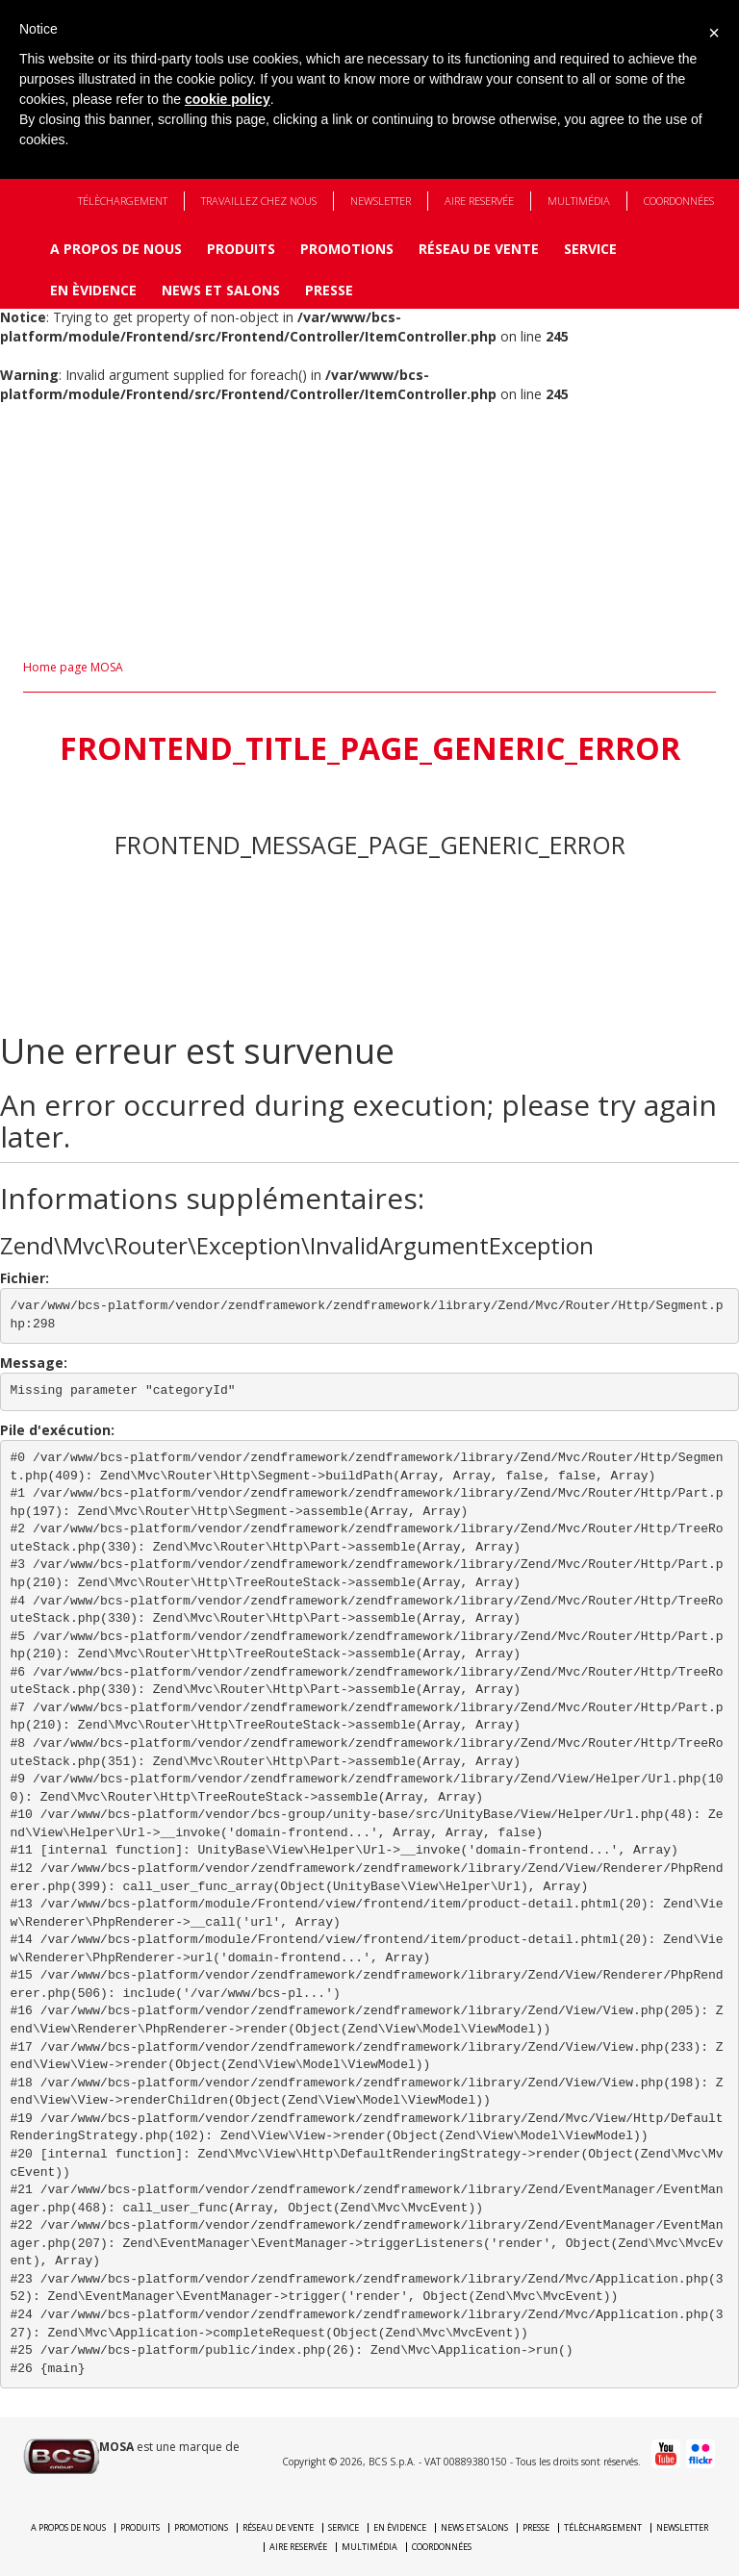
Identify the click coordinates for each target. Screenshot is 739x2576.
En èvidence (93, 290)
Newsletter (380, 200)
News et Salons (221, 290)
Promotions (347, 249)
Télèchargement (122, 200)
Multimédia (579, 200)
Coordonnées (679, 200)
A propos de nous (116, 249)
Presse (329, 290)
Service (590, 249)
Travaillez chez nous (259, 200)
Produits (241, 249)
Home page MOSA (73, 667)
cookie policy (227, 99)
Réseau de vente (479, 249)
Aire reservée (479, 200)
